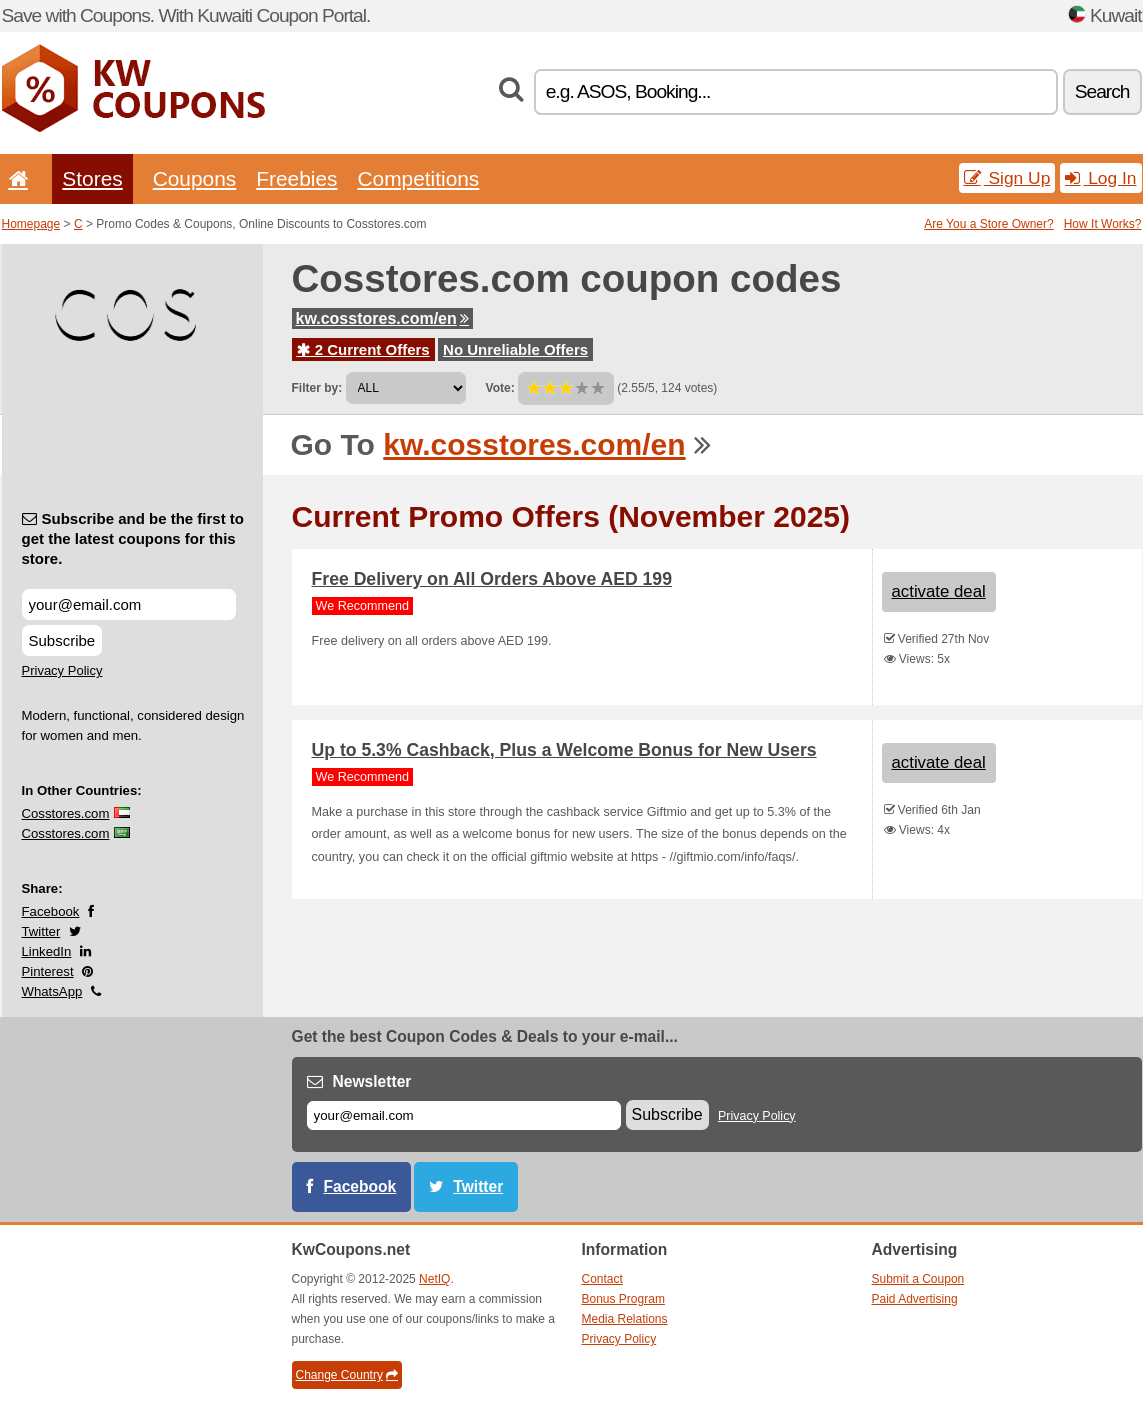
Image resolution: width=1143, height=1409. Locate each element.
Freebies (296, 178)
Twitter (41, 931)
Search (1102, 91)
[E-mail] (464, 1115)
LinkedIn (47, 951)
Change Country (347, 1375)
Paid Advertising (915, 1299)
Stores (92, 178)
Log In (1100, 178)
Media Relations (625, 1319)
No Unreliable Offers (515, 349)
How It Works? (1103, 224)
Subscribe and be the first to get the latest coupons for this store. (133, 538)
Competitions (418, 178)
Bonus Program (623, 1299)
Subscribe (62, 640)
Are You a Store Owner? (988, 224)
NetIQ (434, 1279)
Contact (602, 1279)
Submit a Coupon (918, 1279)
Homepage (31, 224)
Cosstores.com (66, 813)
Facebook (51, 911)
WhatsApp (52, 991)
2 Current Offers (363, 349)
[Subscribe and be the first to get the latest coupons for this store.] (129, 604)
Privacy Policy (62, 670)
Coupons (195, 178)
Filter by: (317, 388)
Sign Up (1007, 178)
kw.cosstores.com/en (382, 318)
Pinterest (48, 971)
